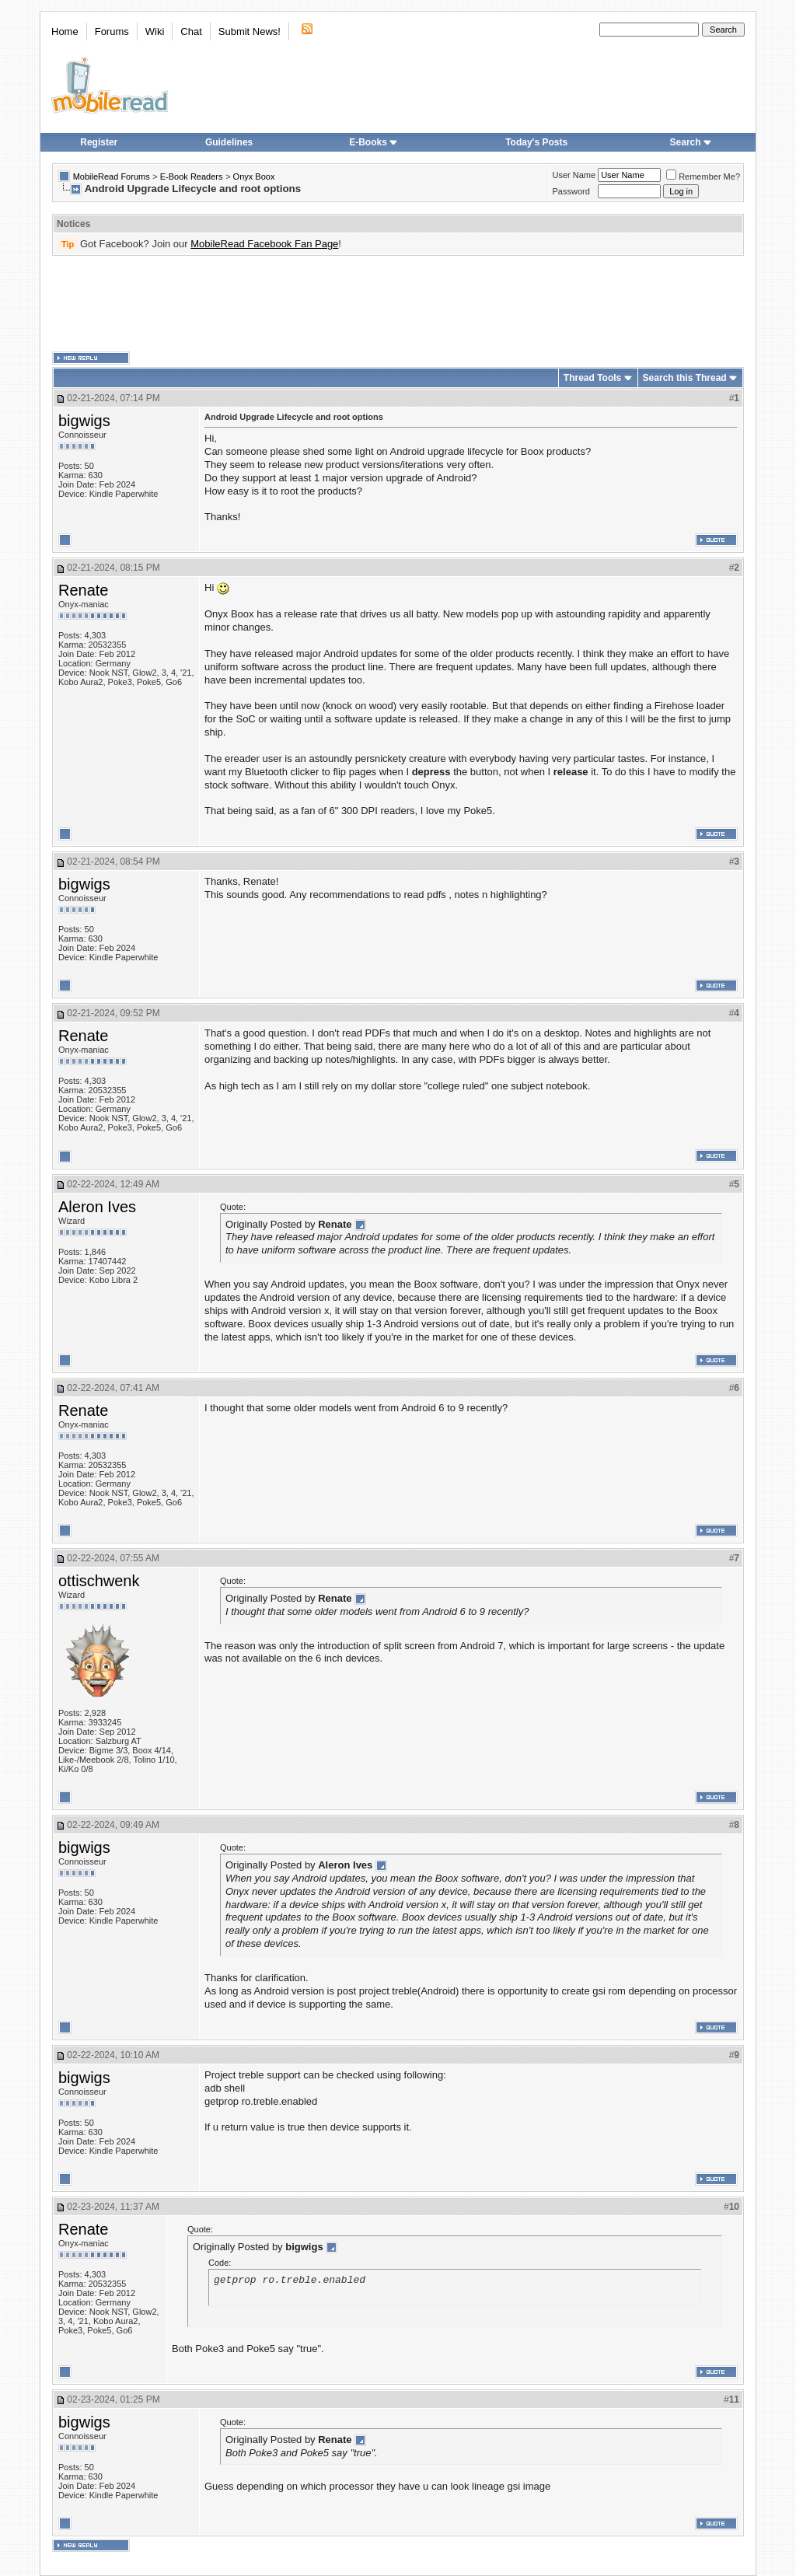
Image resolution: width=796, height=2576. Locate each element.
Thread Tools (592, 377)
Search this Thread (685, 377)
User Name (574, 175)
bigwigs (84, 420)
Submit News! (249, 31)
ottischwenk (99, 1580)
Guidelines (229, 142)
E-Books (373, 142)
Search (691, 142)
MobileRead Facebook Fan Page (264, 244)
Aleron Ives (97, 1206)
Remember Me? (703, 176)
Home (65, 31)
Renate (83, 590)
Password (571, 191)
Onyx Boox (254, 176)
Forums (112, 31)
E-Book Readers (191, 176)
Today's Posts (536, 142)
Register (98, 142)
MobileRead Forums (111, 176)
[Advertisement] (398, 304)
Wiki (155, 31)
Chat (190, 31)
